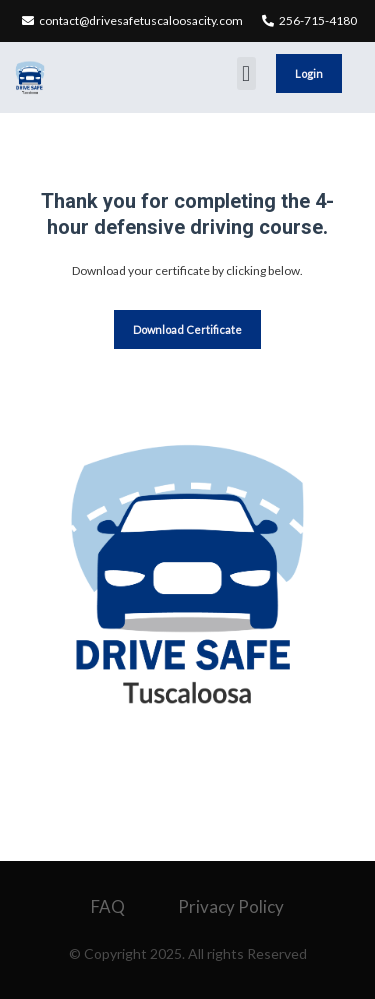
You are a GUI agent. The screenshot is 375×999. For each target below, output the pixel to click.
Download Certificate (187, 329)
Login (309, 73)
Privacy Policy (231, 906)
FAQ (108, 906)
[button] (246, 73)
